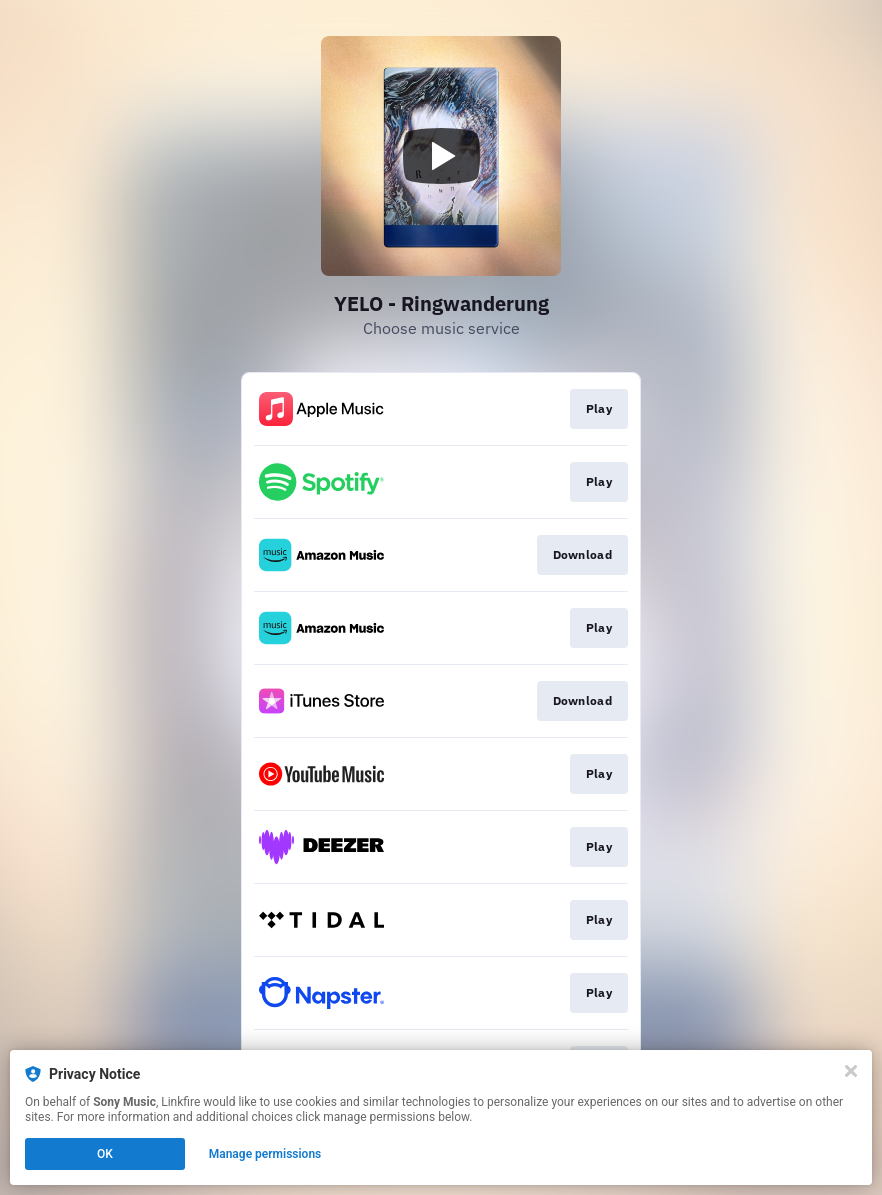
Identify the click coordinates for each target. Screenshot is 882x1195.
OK (105, 1154)
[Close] (851, 1071)
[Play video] (441, 156)
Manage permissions (265, 1154)
